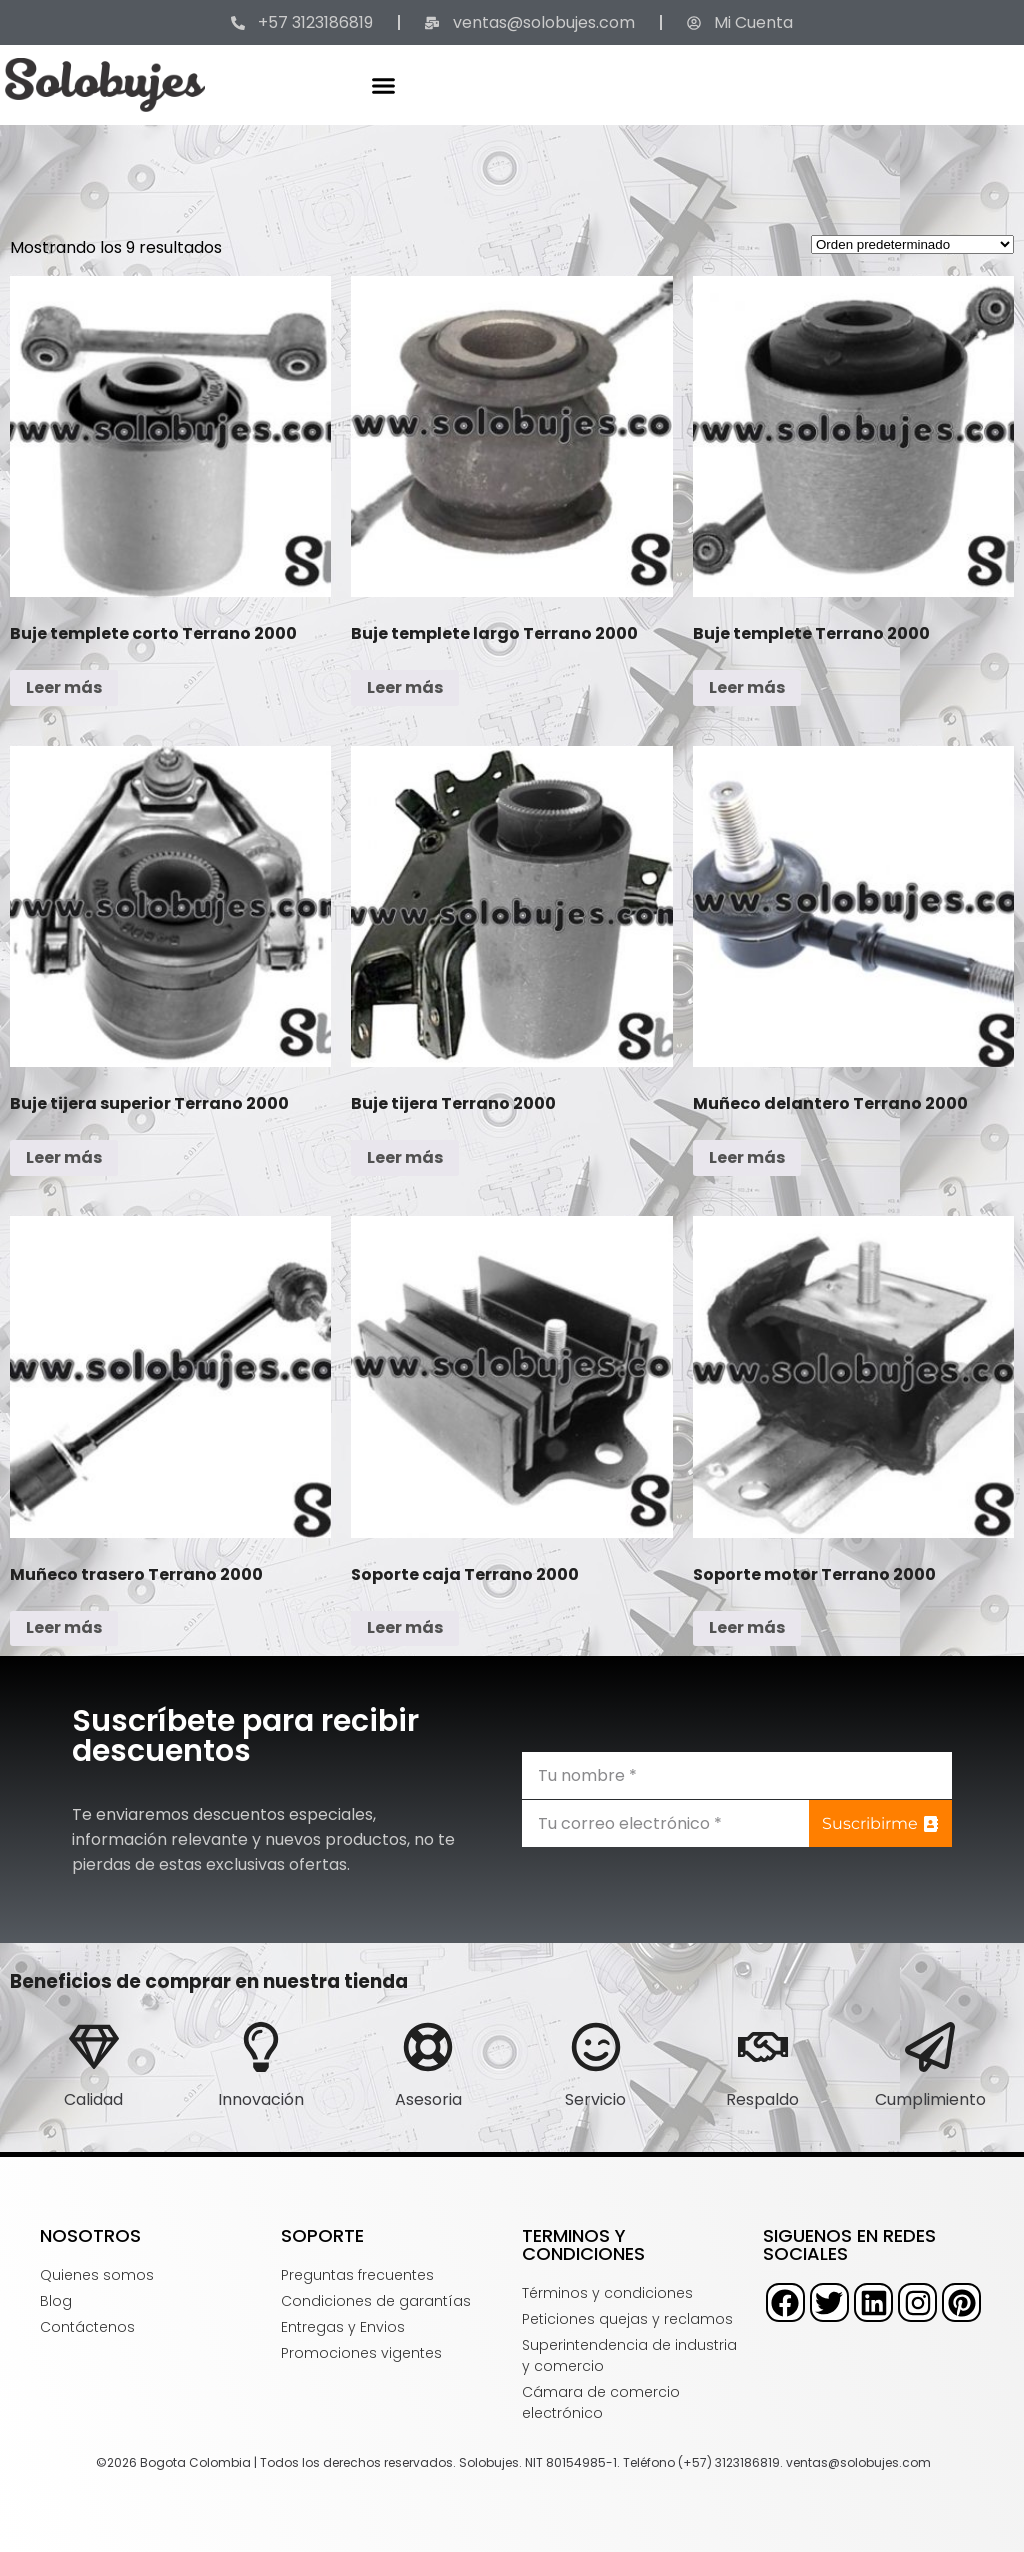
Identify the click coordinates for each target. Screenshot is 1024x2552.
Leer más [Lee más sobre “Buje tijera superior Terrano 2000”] (64, 1157)
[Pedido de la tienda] (912, 244)
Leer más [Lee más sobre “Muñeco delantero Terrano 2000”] (747, 1157)
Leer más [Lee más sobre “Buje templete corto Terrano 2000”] (64, 687)
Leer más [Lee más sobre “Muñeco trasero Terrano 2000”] (64, 1627)
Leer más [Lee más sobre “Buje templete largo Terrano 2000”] (405, 687)
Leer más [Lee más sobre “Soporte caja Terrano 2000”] (405, 1627)
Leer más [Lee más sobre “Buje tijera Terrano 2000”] (405, 1157)
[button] (384, 85)
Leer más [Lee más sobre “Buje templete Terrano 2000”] (747, 687)
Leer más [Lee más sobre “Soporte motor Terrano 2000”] (747, 1627)
